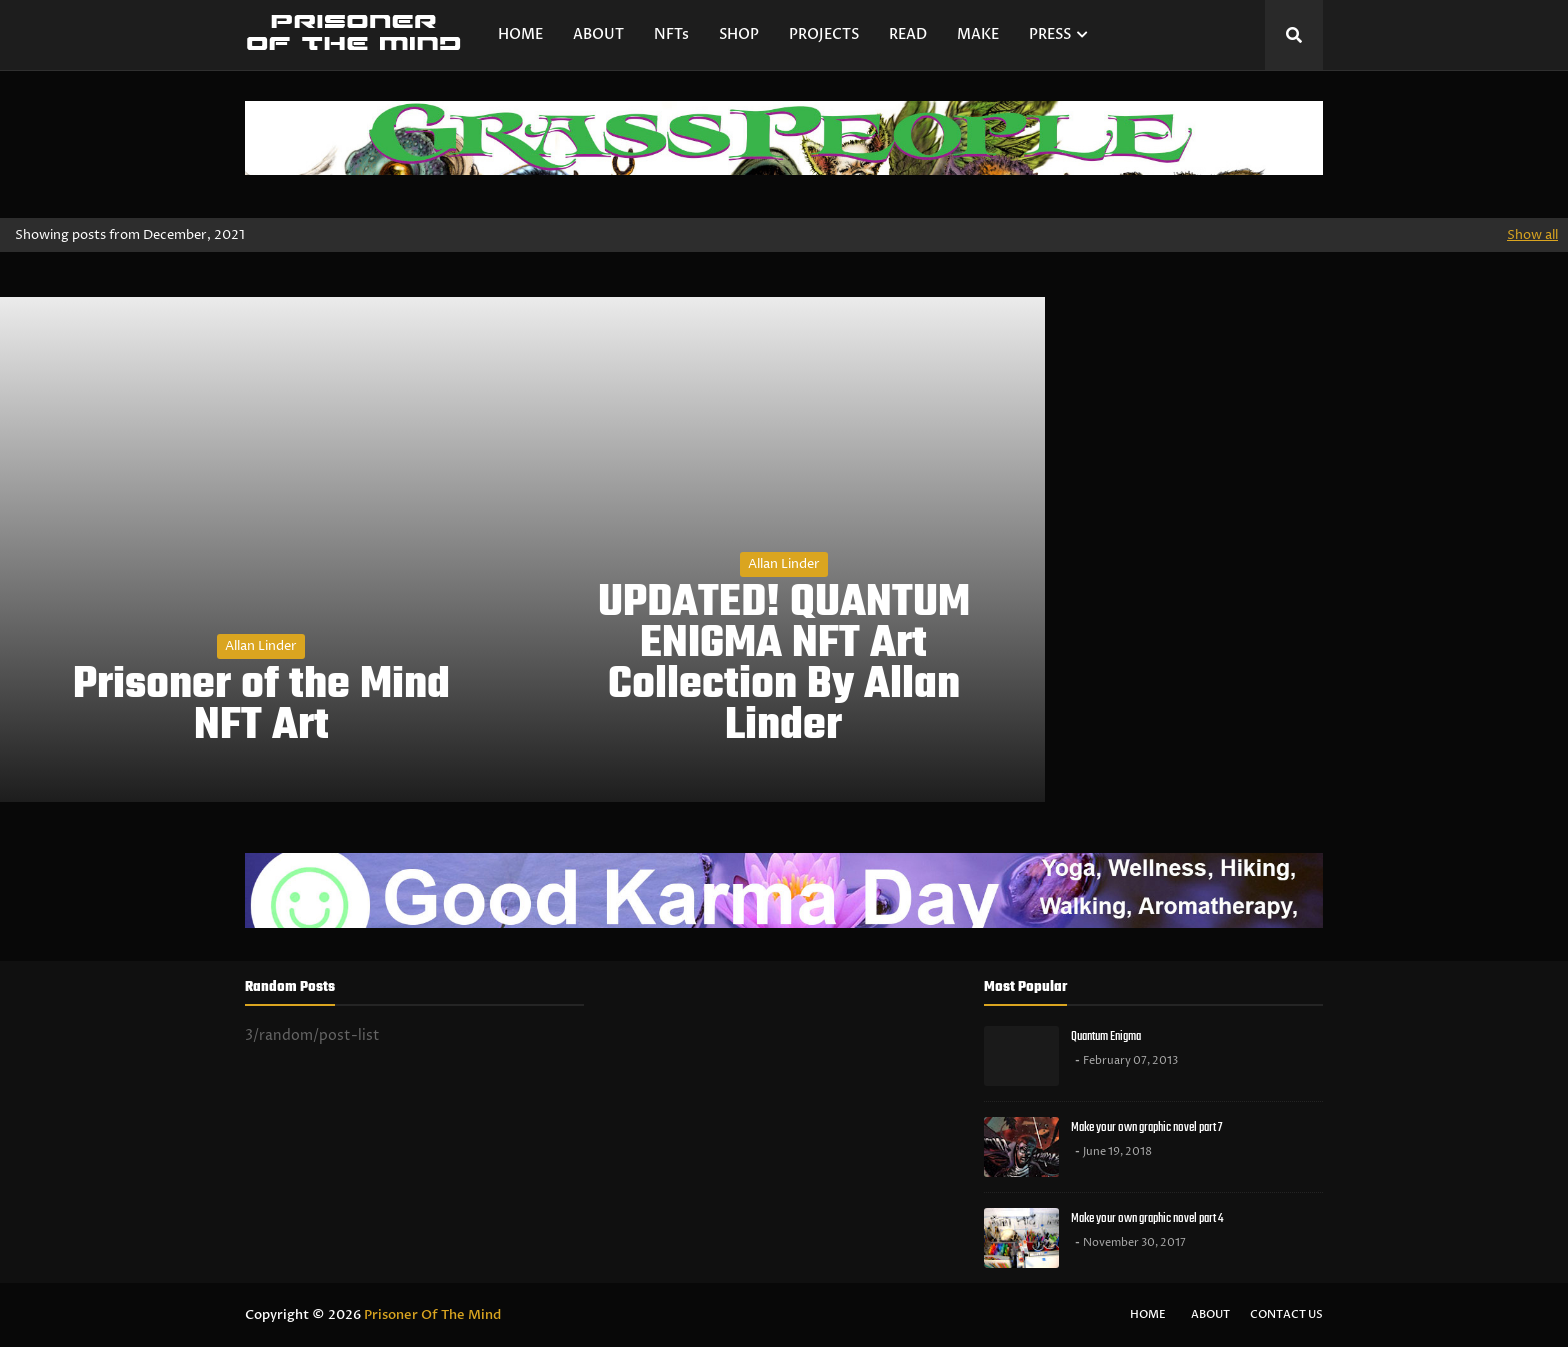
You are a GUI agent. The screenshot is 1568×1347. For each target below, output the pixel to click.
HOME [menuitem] (520, 34)
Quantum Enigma (1106, 1036)
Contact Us (1286, 1314)
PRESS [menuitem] (1050, 34)
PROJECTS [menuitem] (824, 34)
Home (1148, 1314)
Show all (1532, 235)
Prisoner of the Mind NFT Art (261, 707)
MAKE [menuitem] (978, 34)
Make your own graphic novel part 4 (1147, 1218)
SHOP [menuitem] (739, 34)
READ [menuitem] (908, 34)
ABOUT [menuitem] (598, 34)
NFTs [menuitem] (671, 34)
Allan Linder (261, 646)
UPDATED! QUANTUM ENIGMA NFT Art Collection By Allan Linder (784, 665)
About (1210, 1314)
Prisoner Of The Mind (432, 1315)
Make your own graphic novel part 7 (1146, 1127)
